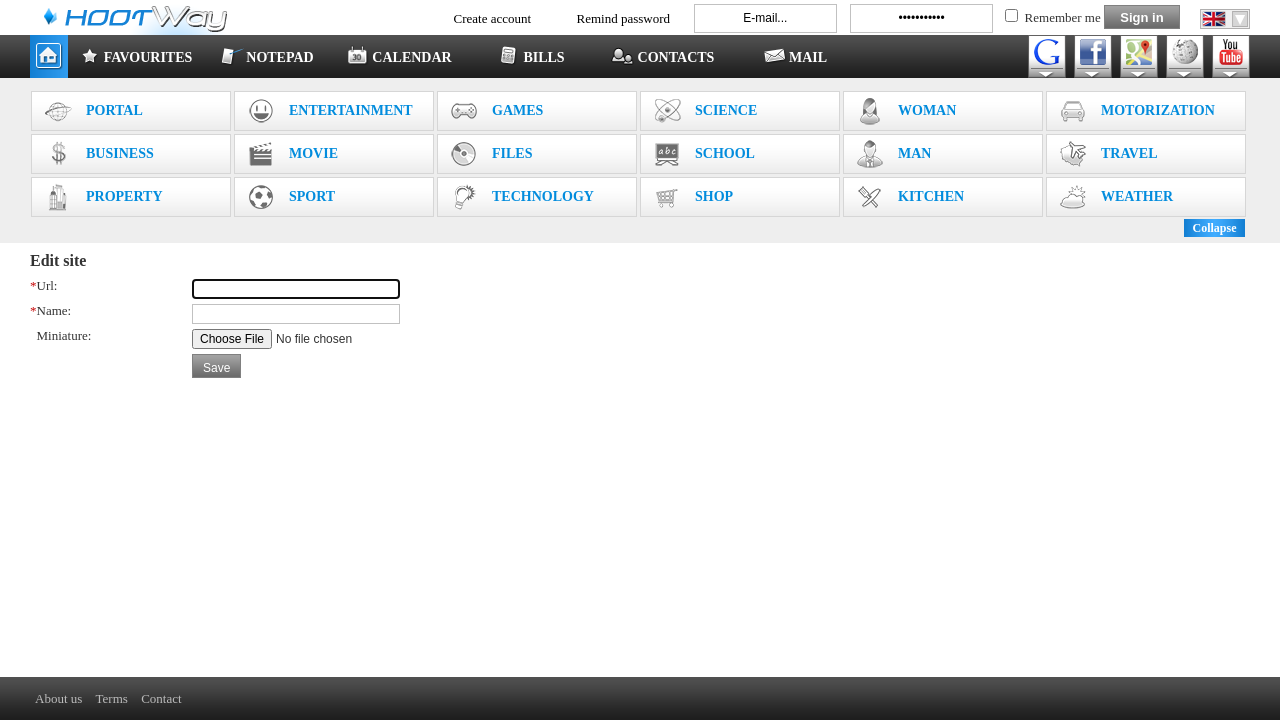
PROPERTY (103, 197)
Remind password (624, 18)
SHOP (693, 197)
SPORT (291, 197)
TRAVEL (1108, 154)
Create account (493, 18)
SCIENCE (705, 111)
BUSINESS (99, 154)
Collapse (1214, 228)
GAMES (496, 111)
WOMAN (906, 111)
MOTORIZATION (1137, 111)
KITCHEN (910, 197)
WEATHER (1116, 197)
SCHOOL (704, 154)
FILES (491, 154)
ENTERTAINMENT (330, 111)
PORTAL (93, 111)
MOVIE (292, 154)
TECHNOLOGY (522, 197)
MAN (893, 154)
